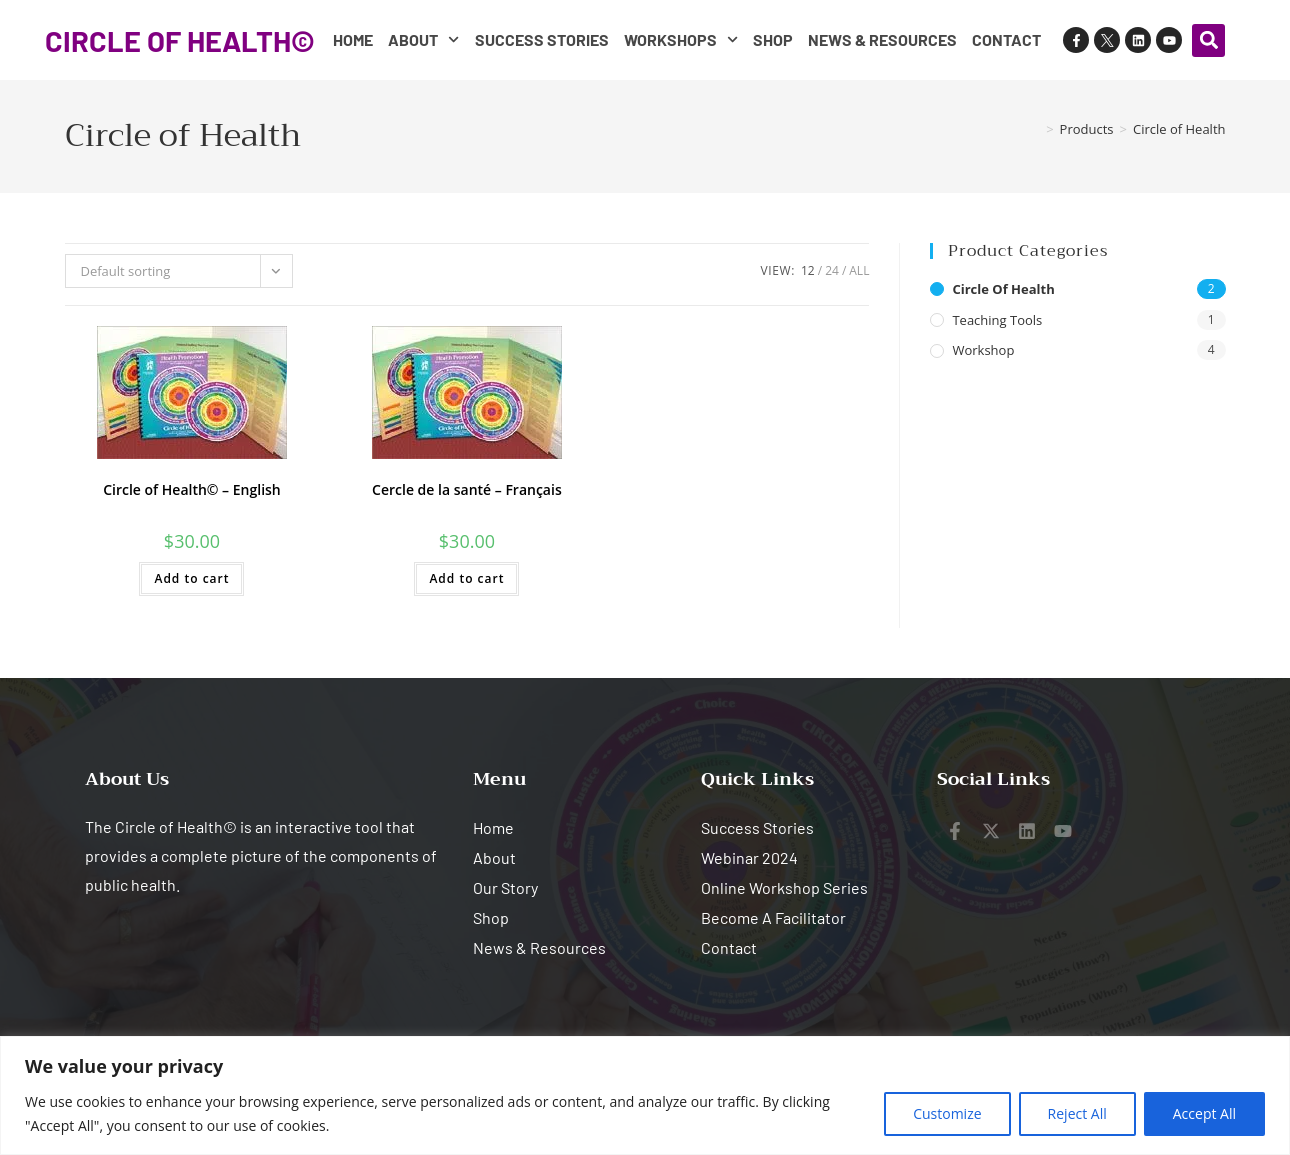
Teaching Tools (997, 320)
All (859, 270)
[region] (645, 1095)
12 (808, 270)
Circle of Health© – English (192, 489)
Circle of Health (1179, 129)
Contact (1006, 39)
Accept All (1204, 1113)
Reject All (1077, 1113)
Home (353, 39)
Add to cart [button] (191, 578)
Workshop (983, 350)
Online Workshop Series (784, 887)
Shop (773, 39)
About (423, 39)
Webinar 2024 (749, 857)
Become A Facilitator (773, 917)
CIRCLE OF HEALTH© (180, 40)
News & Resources (882, 39)
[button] (1208, 40)
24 (832, 270)
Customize (947, 1113)
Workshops (681, 39)
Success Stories (542, 39)
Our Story (505, 887)
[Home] (1033, 129)
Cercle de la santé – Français (467, 489)
